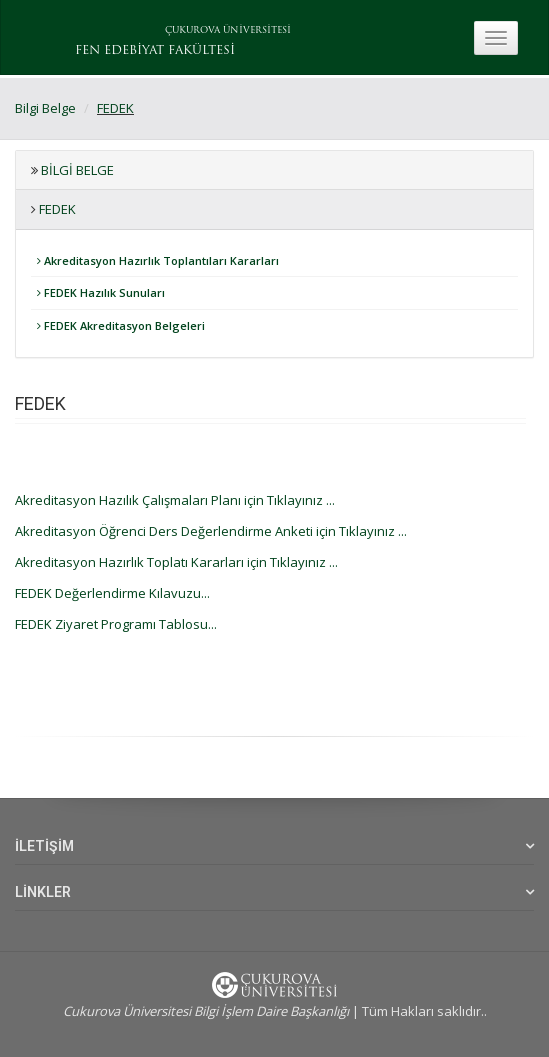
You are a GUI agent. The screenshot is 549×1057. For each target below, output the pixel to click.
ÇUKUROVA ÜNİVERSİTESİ (228, 30)
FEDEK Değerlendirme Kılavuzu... (112, 593)
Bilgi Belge (45, 108)
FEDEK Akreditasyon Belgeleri (121, 325)
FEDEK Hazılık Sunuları (101, 292)
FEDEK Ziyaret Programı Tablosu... (116, 624)
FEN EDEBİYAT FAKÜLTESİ (155, 51)
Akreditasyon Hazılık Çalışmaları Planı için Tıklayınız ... (175, 500)
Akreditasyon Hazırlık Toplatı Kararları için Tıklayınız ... (176, 562)
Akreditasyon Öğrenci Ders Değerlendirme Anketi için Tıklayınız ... (211, 531)
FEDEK (115, 108)
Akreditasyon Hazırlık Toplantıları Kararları (158, 260)
